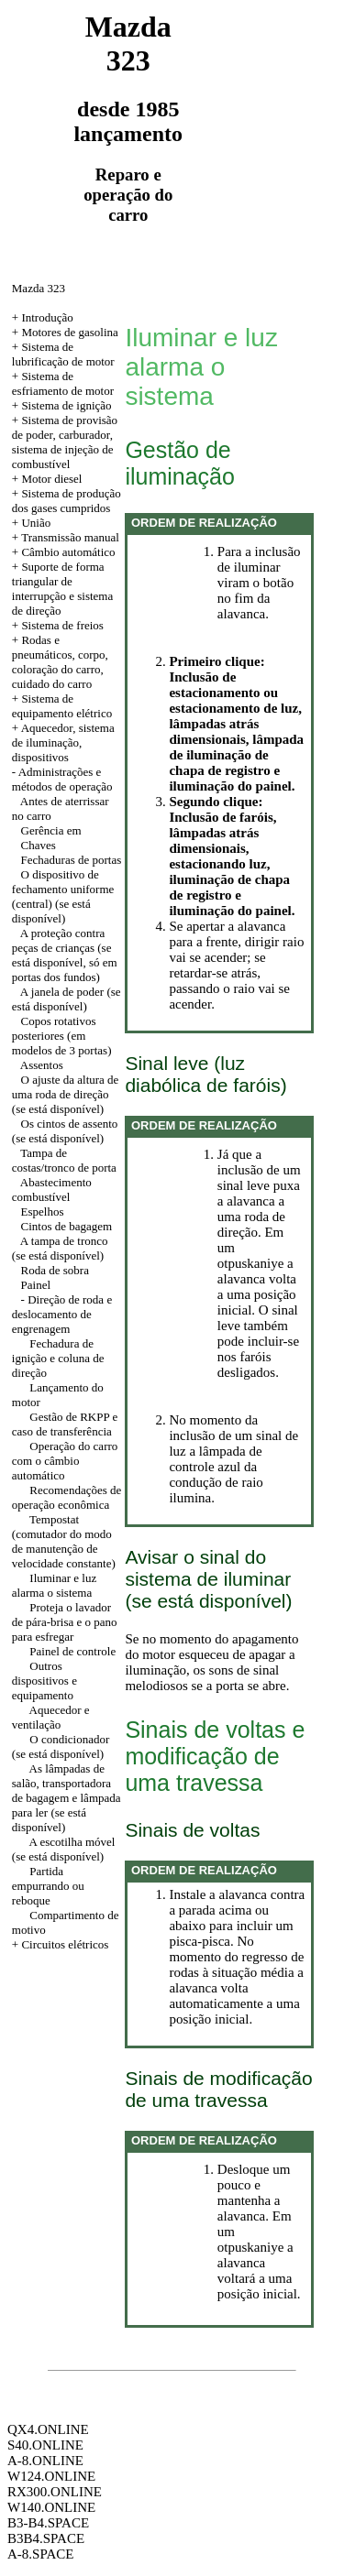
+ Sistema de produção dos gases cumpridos (66, 500)
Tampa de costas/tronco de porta (64, 1160)
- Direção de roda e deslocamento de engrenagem (62, 1314)
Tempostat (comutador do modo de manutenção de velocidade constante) (64, 1541)
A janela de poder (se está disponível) (66, 999)
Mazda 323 (38, 288)
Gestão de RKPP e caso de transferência (64, 1424)
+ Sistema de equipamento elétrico (62, 706)
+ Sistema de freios (58, 625)
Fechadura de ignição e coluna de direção (58, 1358)
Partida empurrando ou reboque (48, 1885)
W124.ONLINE (51, 2476)
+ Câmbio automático (64, 552)
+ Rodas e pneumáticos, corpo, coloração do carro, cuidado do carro (60, 662)
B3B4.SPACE (45, 2538)
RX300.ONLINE (54, 2491)
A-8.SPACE (40, 2554)
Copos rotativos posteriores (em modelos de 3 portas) (62, 1035)
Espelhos (42, 1211)
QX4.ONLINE (48, 2429)
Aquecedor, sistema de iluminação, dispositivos (63, 742)
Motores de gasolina (69, 332)
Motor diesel (51, 479)
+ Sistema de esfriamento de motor (63, 383)
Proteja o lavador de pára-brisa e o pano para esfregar (64, 1621)
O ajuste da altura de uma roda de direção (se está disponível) (65, 1094)
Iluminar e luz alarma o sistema (54, 1585)
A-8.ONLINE (45, 2460)
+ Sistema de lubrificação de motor (63, 354)
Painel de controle (72, 1651)
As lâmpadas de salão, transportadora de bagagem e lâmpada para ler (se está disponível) (66, 1798)
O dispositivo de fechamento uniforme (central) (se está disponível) (63, 896)
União (35, 522)
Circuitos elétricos (64, 1944)
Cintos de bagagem (67, 1226)
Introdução (46, 317)
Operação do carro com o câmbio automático (65, 1460)
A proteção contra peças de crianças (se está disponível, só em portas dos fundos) (64, 955)
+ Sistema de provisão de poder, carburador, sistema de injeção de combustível (64, 442)
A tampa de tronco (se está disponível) (60, 1248)
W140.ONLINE (51, 2507)
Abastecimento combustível (52, 1189)
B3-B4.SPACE (48, 2523)
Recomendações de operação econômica (66, 1497)
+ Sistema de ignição (62, 405)
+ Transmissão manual (65, 537)
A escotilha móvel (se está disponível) (64, 1849)
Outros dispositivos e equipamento (44, 1680)
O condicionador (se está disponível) (61, 1746)
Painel (36, 1285)
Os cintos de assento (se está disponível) (65, 1131)
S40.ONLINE (45, 2445)
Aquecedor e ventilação (51, 1717)
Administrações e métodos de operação (62, 779)
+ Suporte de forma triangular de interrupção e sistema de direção (62, 588)
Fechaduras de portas (71, 860)
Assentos (41, 1065)
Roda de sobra (55, 1270)
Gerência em (51, 830)
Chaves (38, 845)
